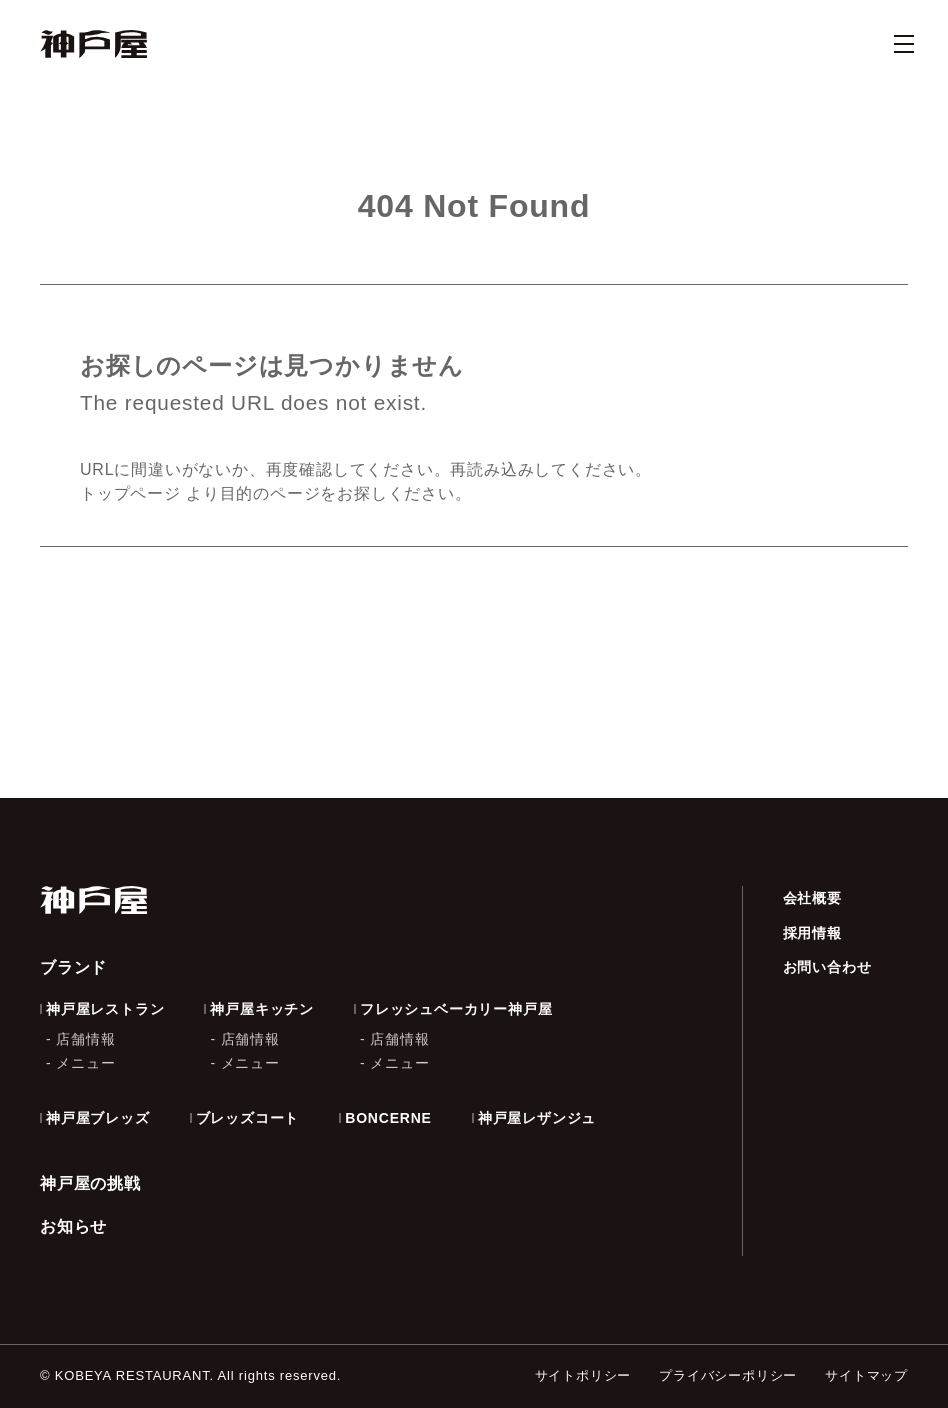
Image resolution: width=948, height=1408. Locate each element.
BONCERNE (388, 1118)
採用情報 (812, 933)
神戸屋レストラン (105, 1009)
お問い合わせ (827, 967)
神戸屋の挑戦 (90, 1183)
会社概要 (812, 898)
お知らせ (73, 1226)
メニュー (85, 1063)
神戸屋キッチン (262, 1009)
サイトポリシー (583, 1375)
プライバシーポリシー (728, 1375)
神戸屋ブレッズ (98, 1118)
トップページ (130, 493)
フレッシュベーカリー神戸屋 (456, 1009)
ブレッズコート (248, 1118)
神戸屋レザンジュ (537, 1118)
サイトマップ (866, 1375)
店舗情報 (85, 1039)
